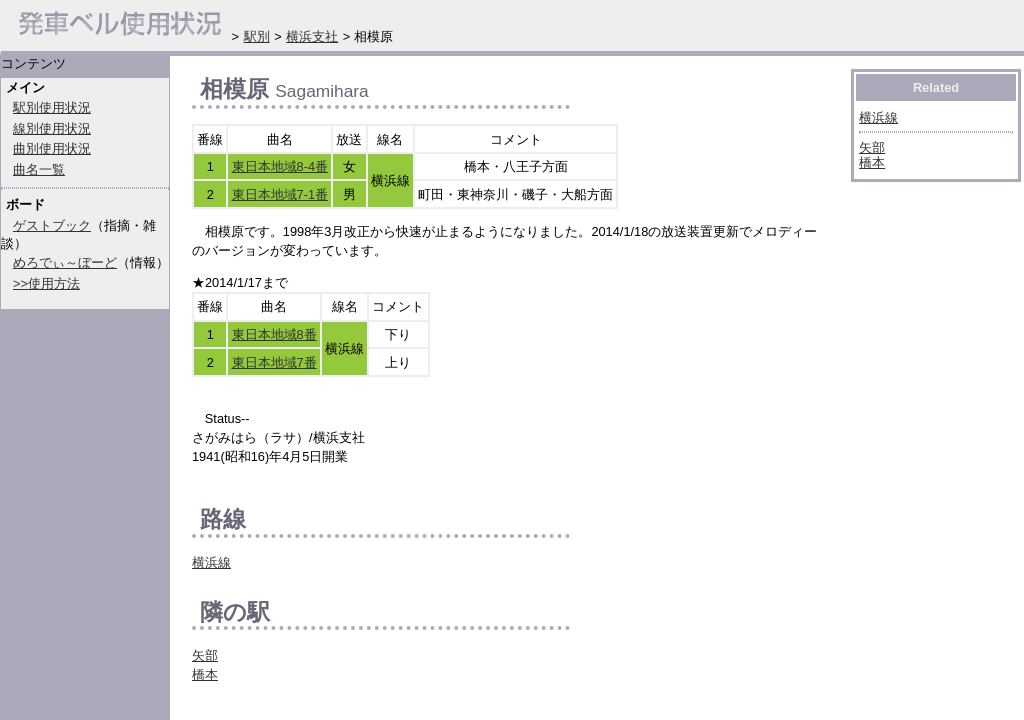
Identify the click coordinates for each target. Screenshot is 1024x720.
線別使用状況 (52, 128)
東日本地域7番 (274, 362)
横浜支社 (312, 36)
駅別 (257, 36)
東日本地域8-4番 (280, 166)
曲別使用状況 (52, 148)
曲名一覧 (39, 169)
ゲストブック (52, 225)
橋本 (205, 674)
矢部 (205, 655)
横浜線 (211, 562)
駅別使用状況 (52, 107)
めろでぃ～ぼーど (65, 262)
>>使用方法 (46, 283)
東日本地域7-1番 (280, 194)
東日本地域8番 (274, 334)
